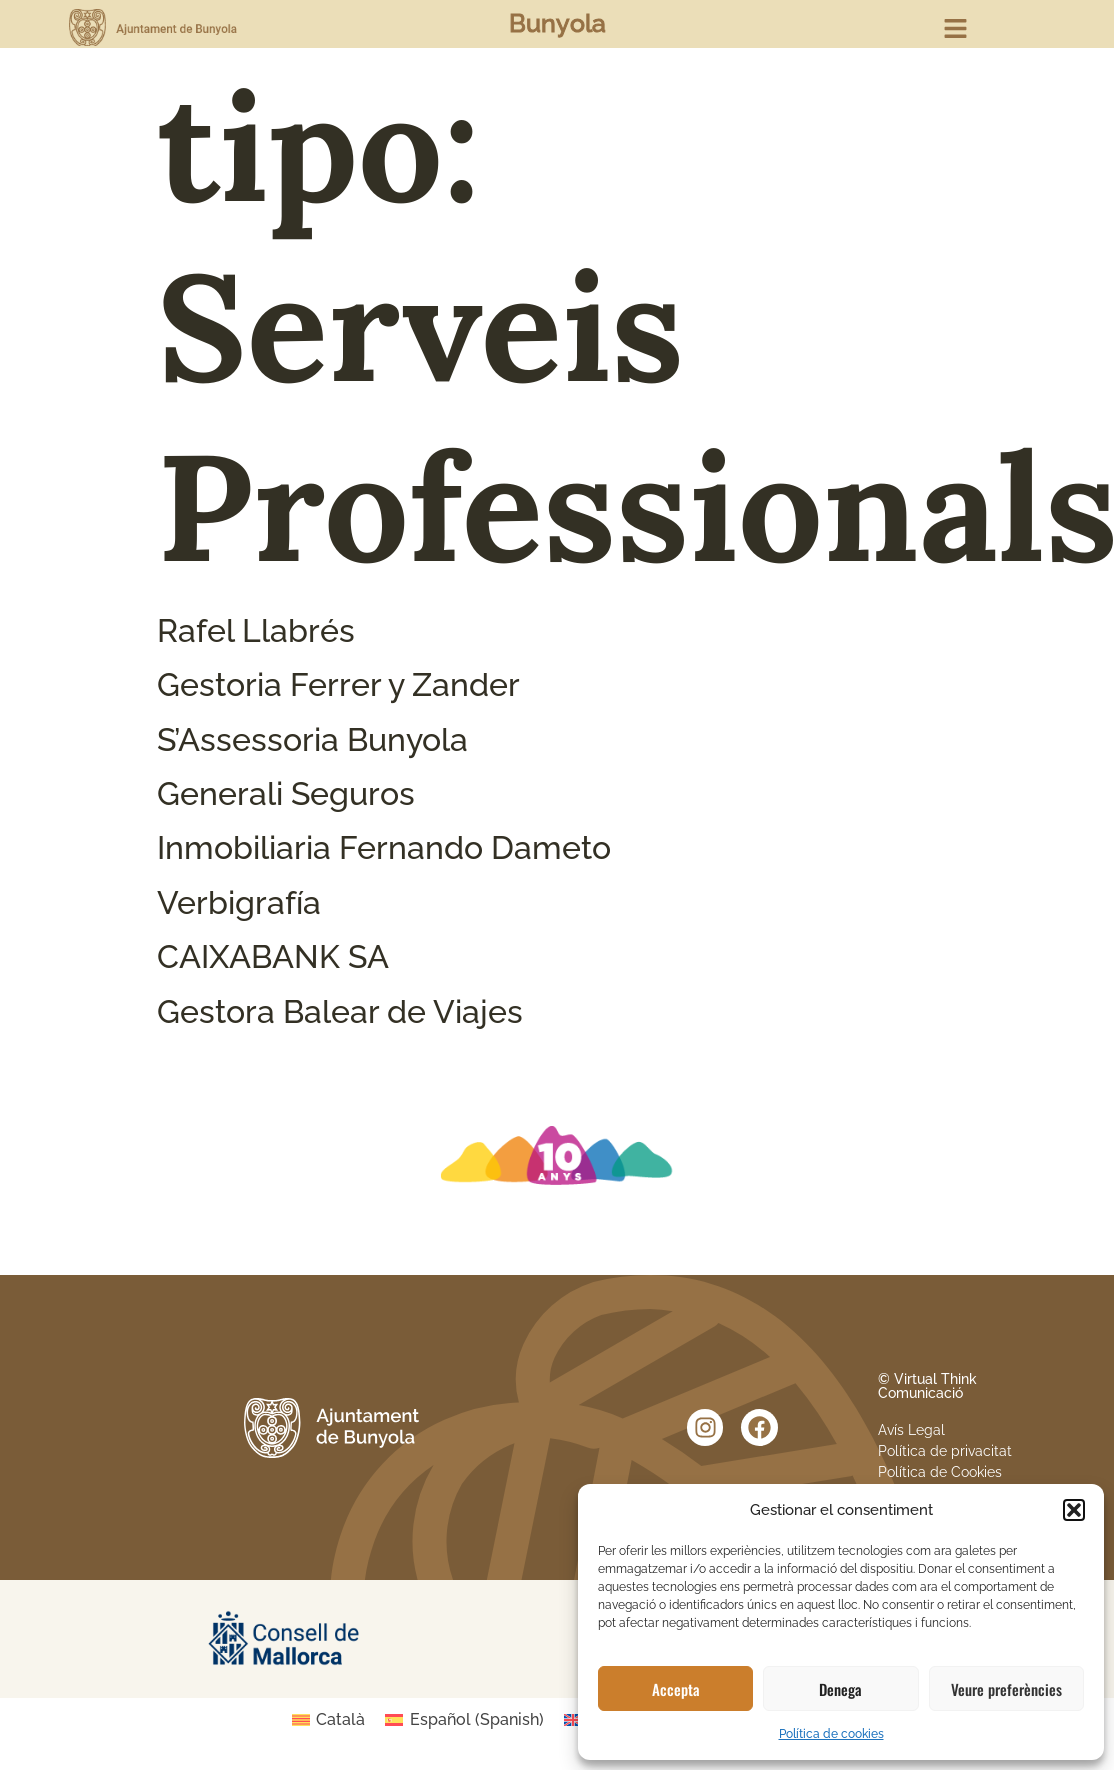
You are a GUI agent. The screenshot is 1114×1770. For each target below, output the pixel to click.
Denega (840, 1689)
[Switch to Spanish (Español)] (464, 1720)
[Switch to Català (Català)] (328, 1720)
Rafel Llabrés (256, 630)
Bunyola (557, 23)
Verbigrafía (239, 902)
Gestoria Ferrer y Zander (338, 684)
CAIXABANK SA (273, 956)
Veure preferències (1006, 1689)
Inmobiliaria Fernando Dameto (384, 847)
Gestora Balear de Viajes (340, 1011)
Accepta (676, 1689)
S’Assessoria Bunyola (312, 739)
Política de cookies (831, 1734)
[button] (1074, 1510)
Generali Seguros (286, 793)
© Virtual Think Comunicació (927, 1386)
